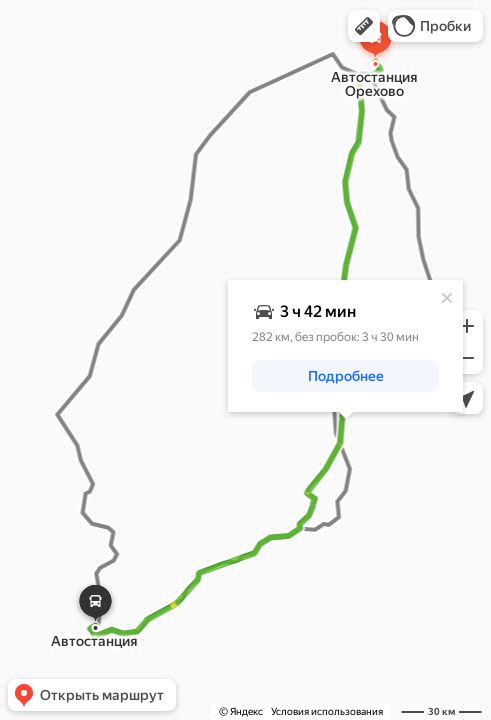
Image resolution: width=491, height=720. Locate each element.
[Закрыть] (447, 298)
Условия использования (327, 711)
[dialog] (345, 346)
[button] (364, 26)
